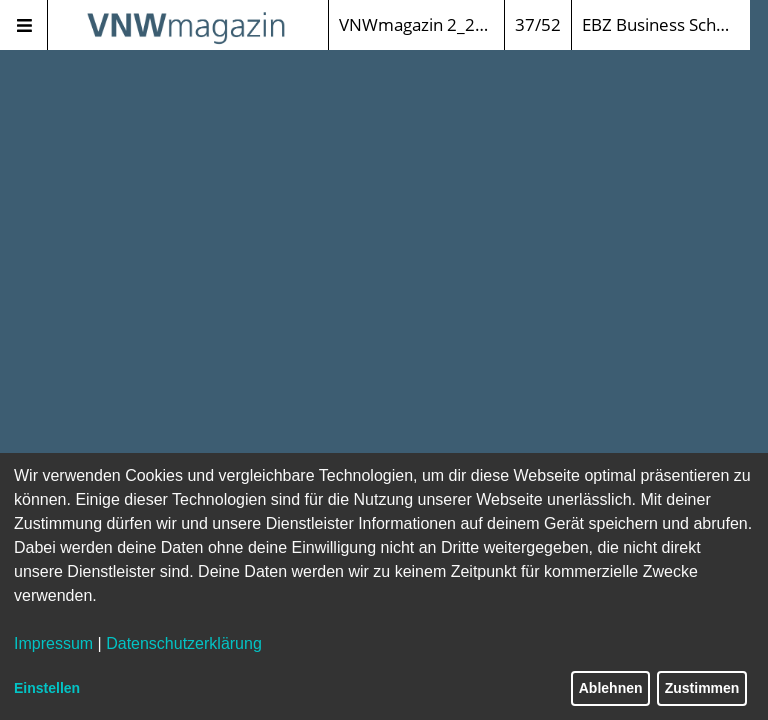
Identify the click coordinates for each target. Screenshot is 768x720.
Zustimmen (702, 688)
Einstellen (47, 688)
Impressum (53, 643)
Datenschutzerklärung (184, 643)
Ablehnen (611, 688)
